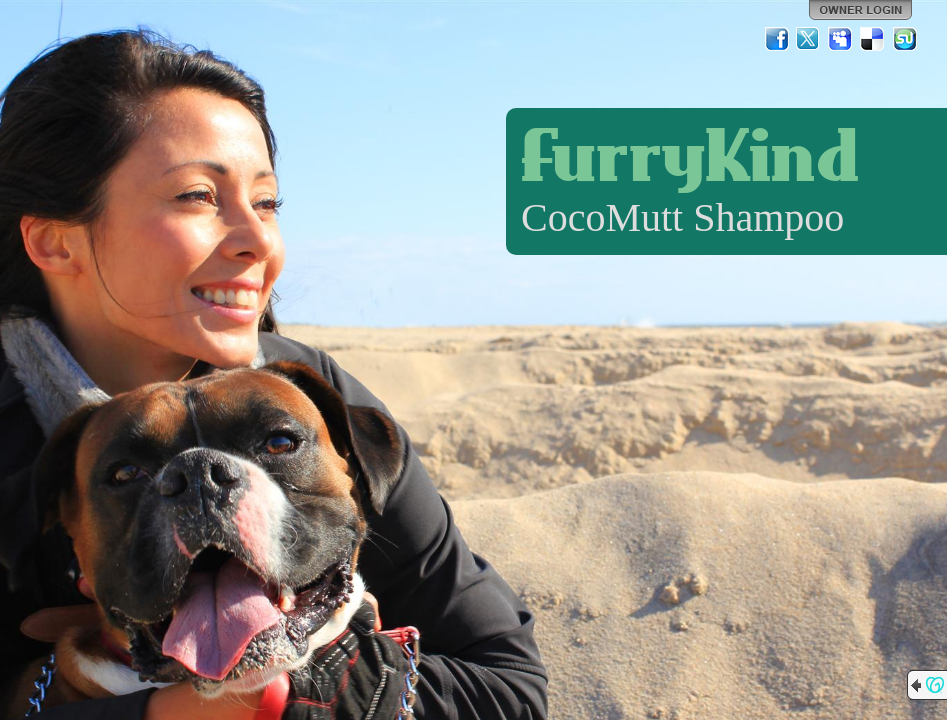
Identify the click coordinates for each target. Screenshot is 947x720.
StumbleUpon (905, 39)
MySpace (841, 39)
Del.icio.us (873, 39)
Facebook (777, 39)
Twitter (809, 39)
